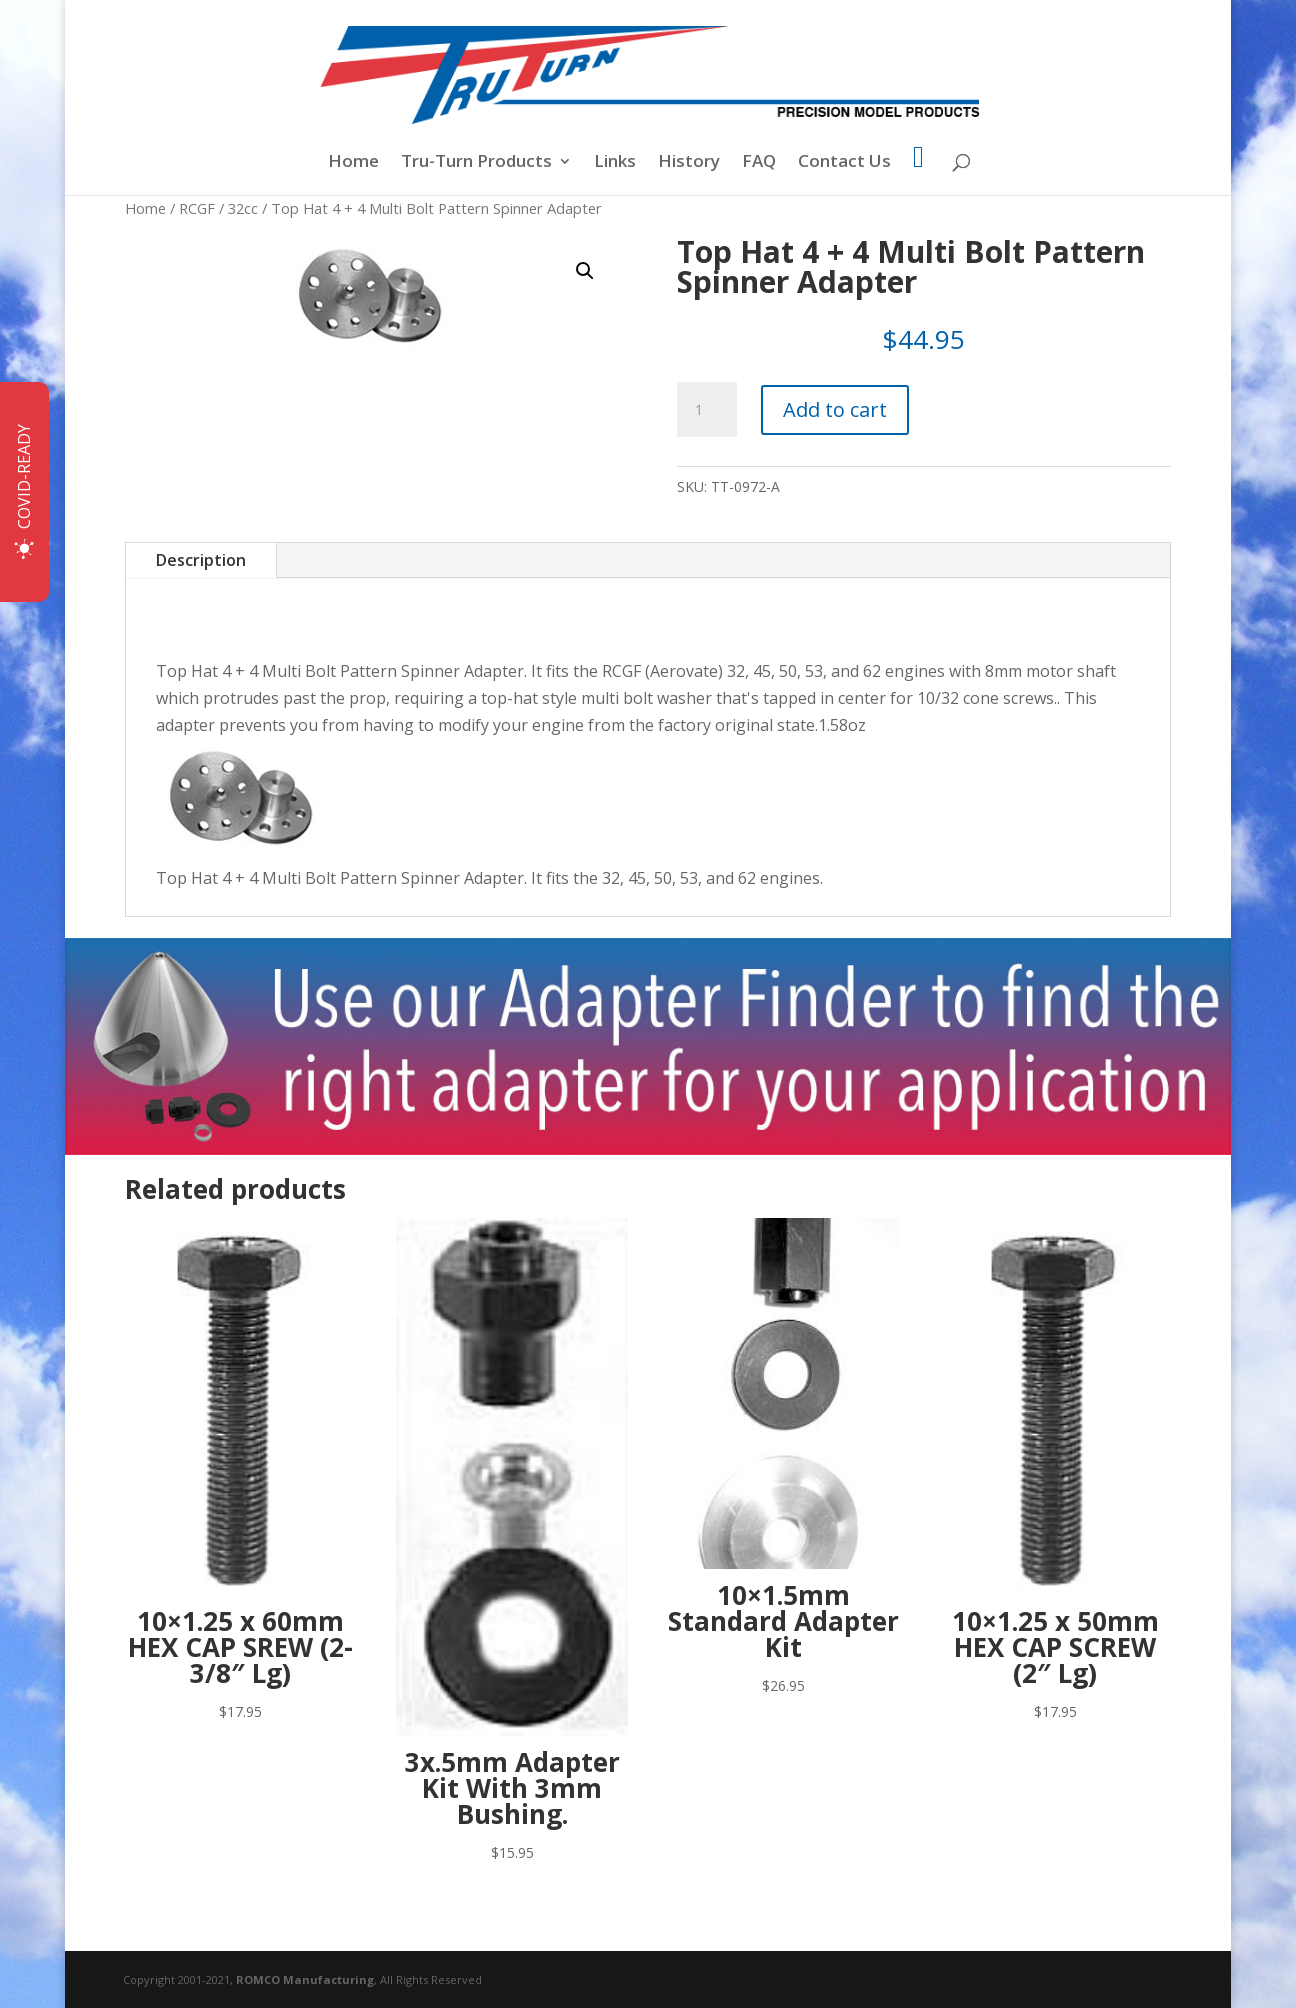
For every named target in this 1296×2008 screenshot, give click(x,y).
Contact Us (844, 163)
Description (201, 560)
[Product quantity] (707, 410)
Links (615, 163)
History (689, 163)
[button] (585, 271)
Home (353, 163)
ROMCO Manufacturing (305, 1979)
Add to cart (835, 409)
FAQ (759, 163)
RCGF (197, 208)
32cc (243, 208)
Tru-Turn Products (476, 163)
